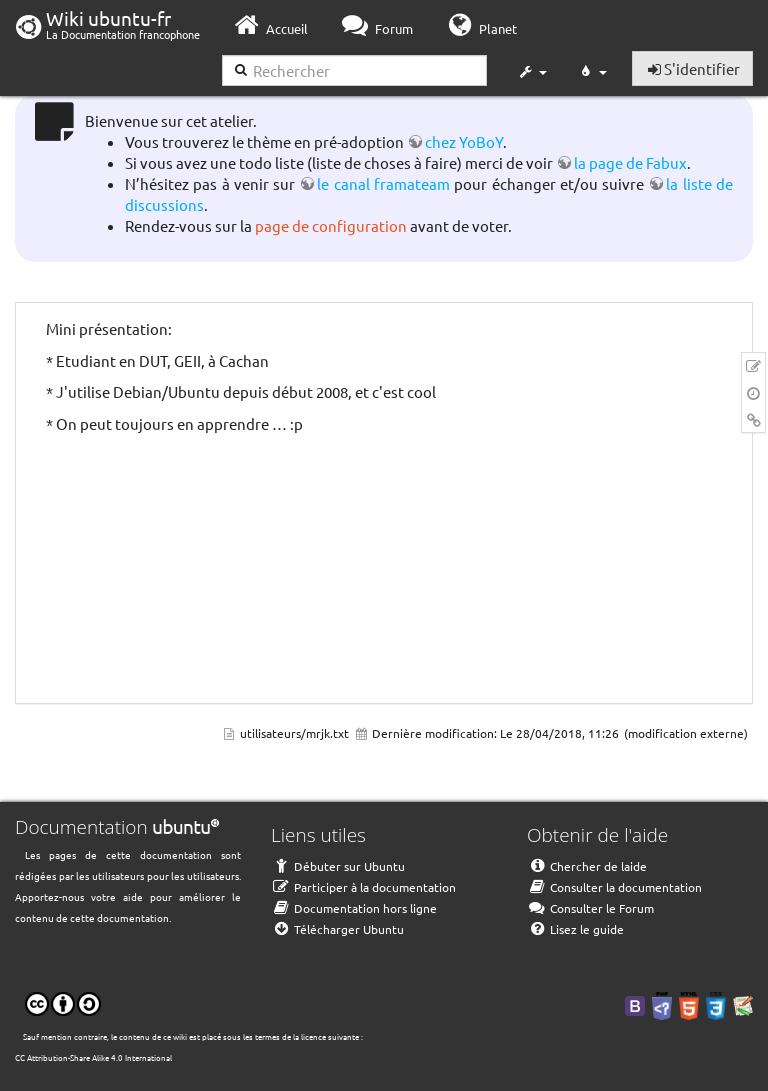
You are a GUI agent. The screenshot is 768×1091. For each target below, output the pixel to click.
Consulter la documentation (614, 887)
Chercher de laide (587, 866)
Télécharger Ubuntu (337, 929)
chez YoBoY (464, 141)
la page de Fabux (630, 162)
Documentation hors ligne (354, 908)
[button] (532, 72)
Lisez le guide (575, 929)
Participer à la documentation (363, 887)
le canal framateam (383, 183)
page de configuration (331, 225)
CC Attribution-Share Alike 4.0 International (93, 1057)
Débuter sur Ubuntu (338, 866)
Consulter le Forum (590, 908)
